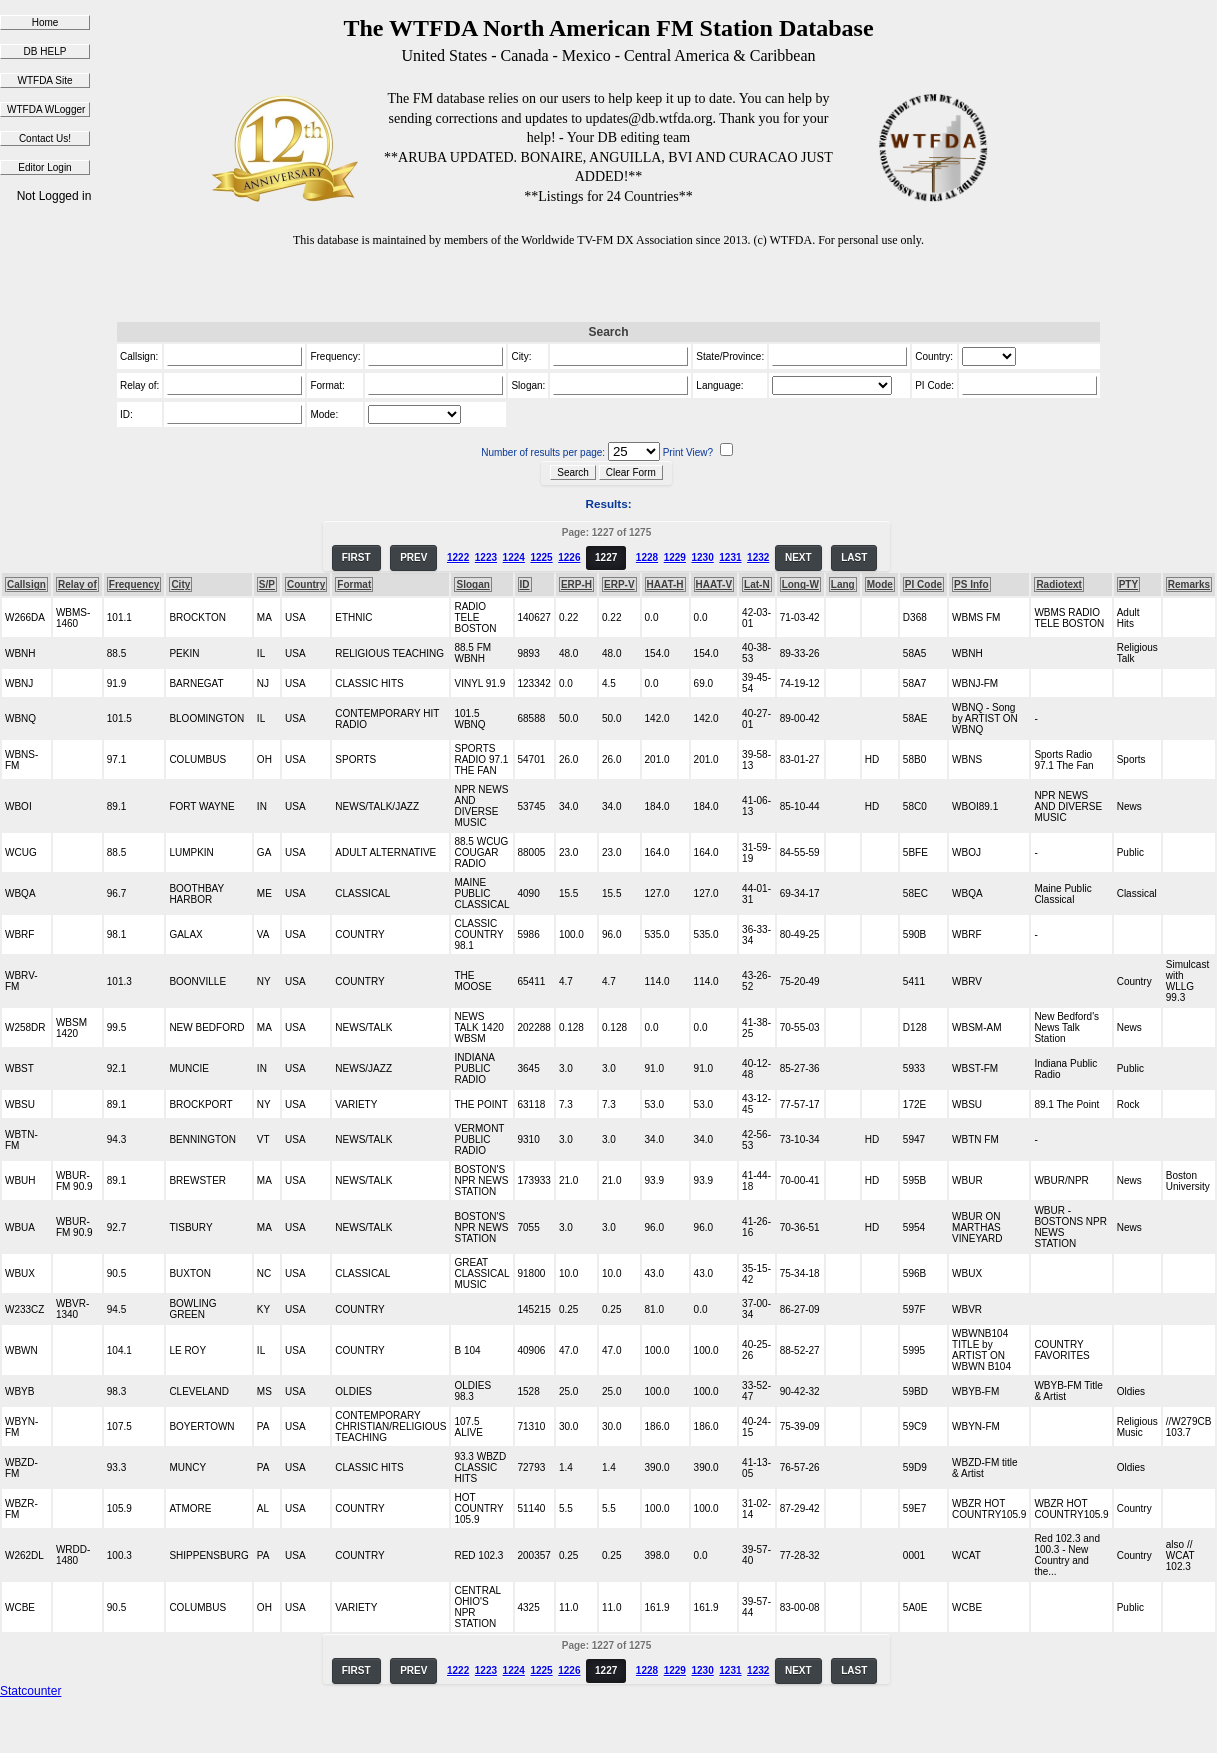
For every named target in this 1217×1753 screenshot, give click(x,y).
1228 (647, 557)
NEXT (798, 557)
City (180, 584)
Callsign (26, 584)
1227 (606, 557)
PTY (1128, 584)
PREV (413, 557)
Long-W (800, 584)
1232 (758, 557)
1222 (458, 557)
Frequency (134, 584)
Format (354, 584)
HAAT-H (665, 584)
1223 (486, 557)
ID (525, 584)
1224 (514, 557)
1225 (541, 557)
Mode (880, 584)
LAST (854, 557)
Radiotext (1059, 584)
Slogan (472, 584)
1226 (569, 557)
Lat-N (757, 584)
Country (306, 584)
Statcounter (30, 1691)
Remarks (1189, 584)
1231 (730, 557)
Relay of (77, 584)
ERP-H (576, 584)
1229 (675, 557)
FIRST (356, 557)
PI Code (923, 584)
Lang (843, 584)
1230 (702, 557)
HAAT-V (714, 584)
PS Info (971, 584)
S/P (267, 584)
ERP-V (619, 584)
